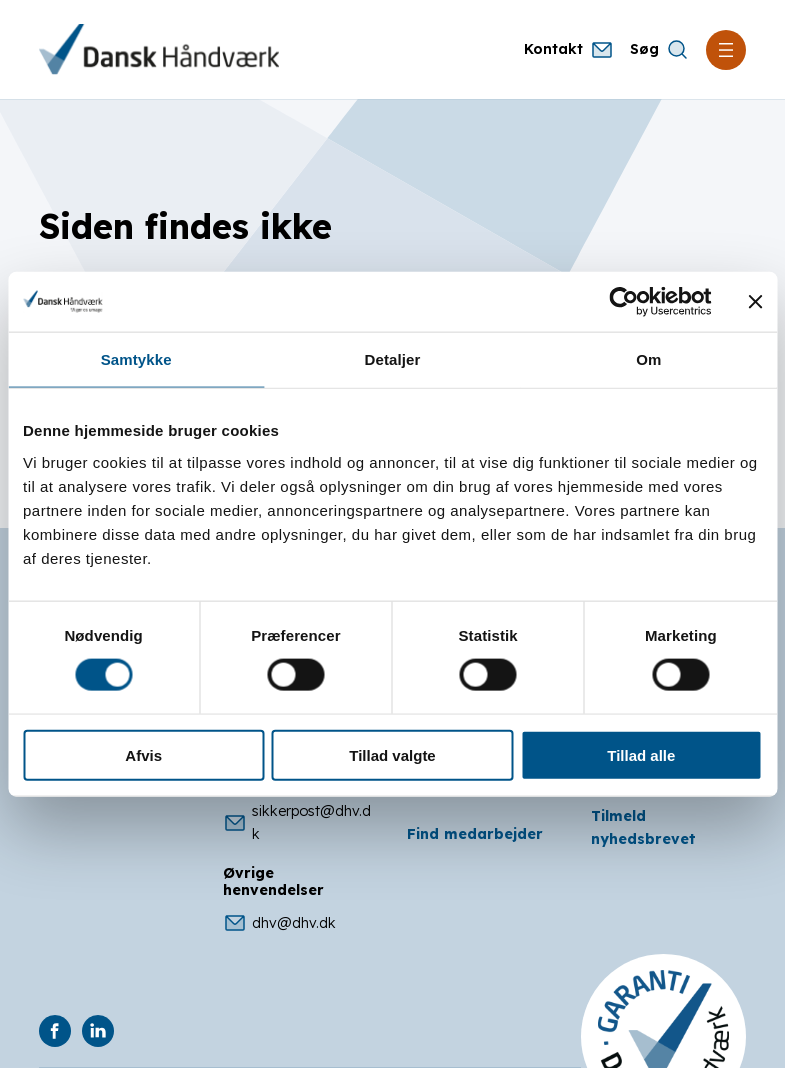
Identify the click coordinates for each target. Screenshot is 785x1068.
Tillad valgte (392, 754)
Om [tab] (648, 359)
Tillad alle (641, 754)
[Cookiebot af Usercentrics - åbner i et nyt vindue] (623, 302)
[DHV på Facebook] (55, 1031)
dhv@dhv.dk (279, 923)
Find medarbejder (475, 834)
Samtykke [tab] (136, 359)
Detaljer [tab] (393, 359)
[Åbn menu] (726, 50)
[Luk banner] (755, 302)
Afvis (143, 754)
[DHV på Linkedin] (98, 1031)
